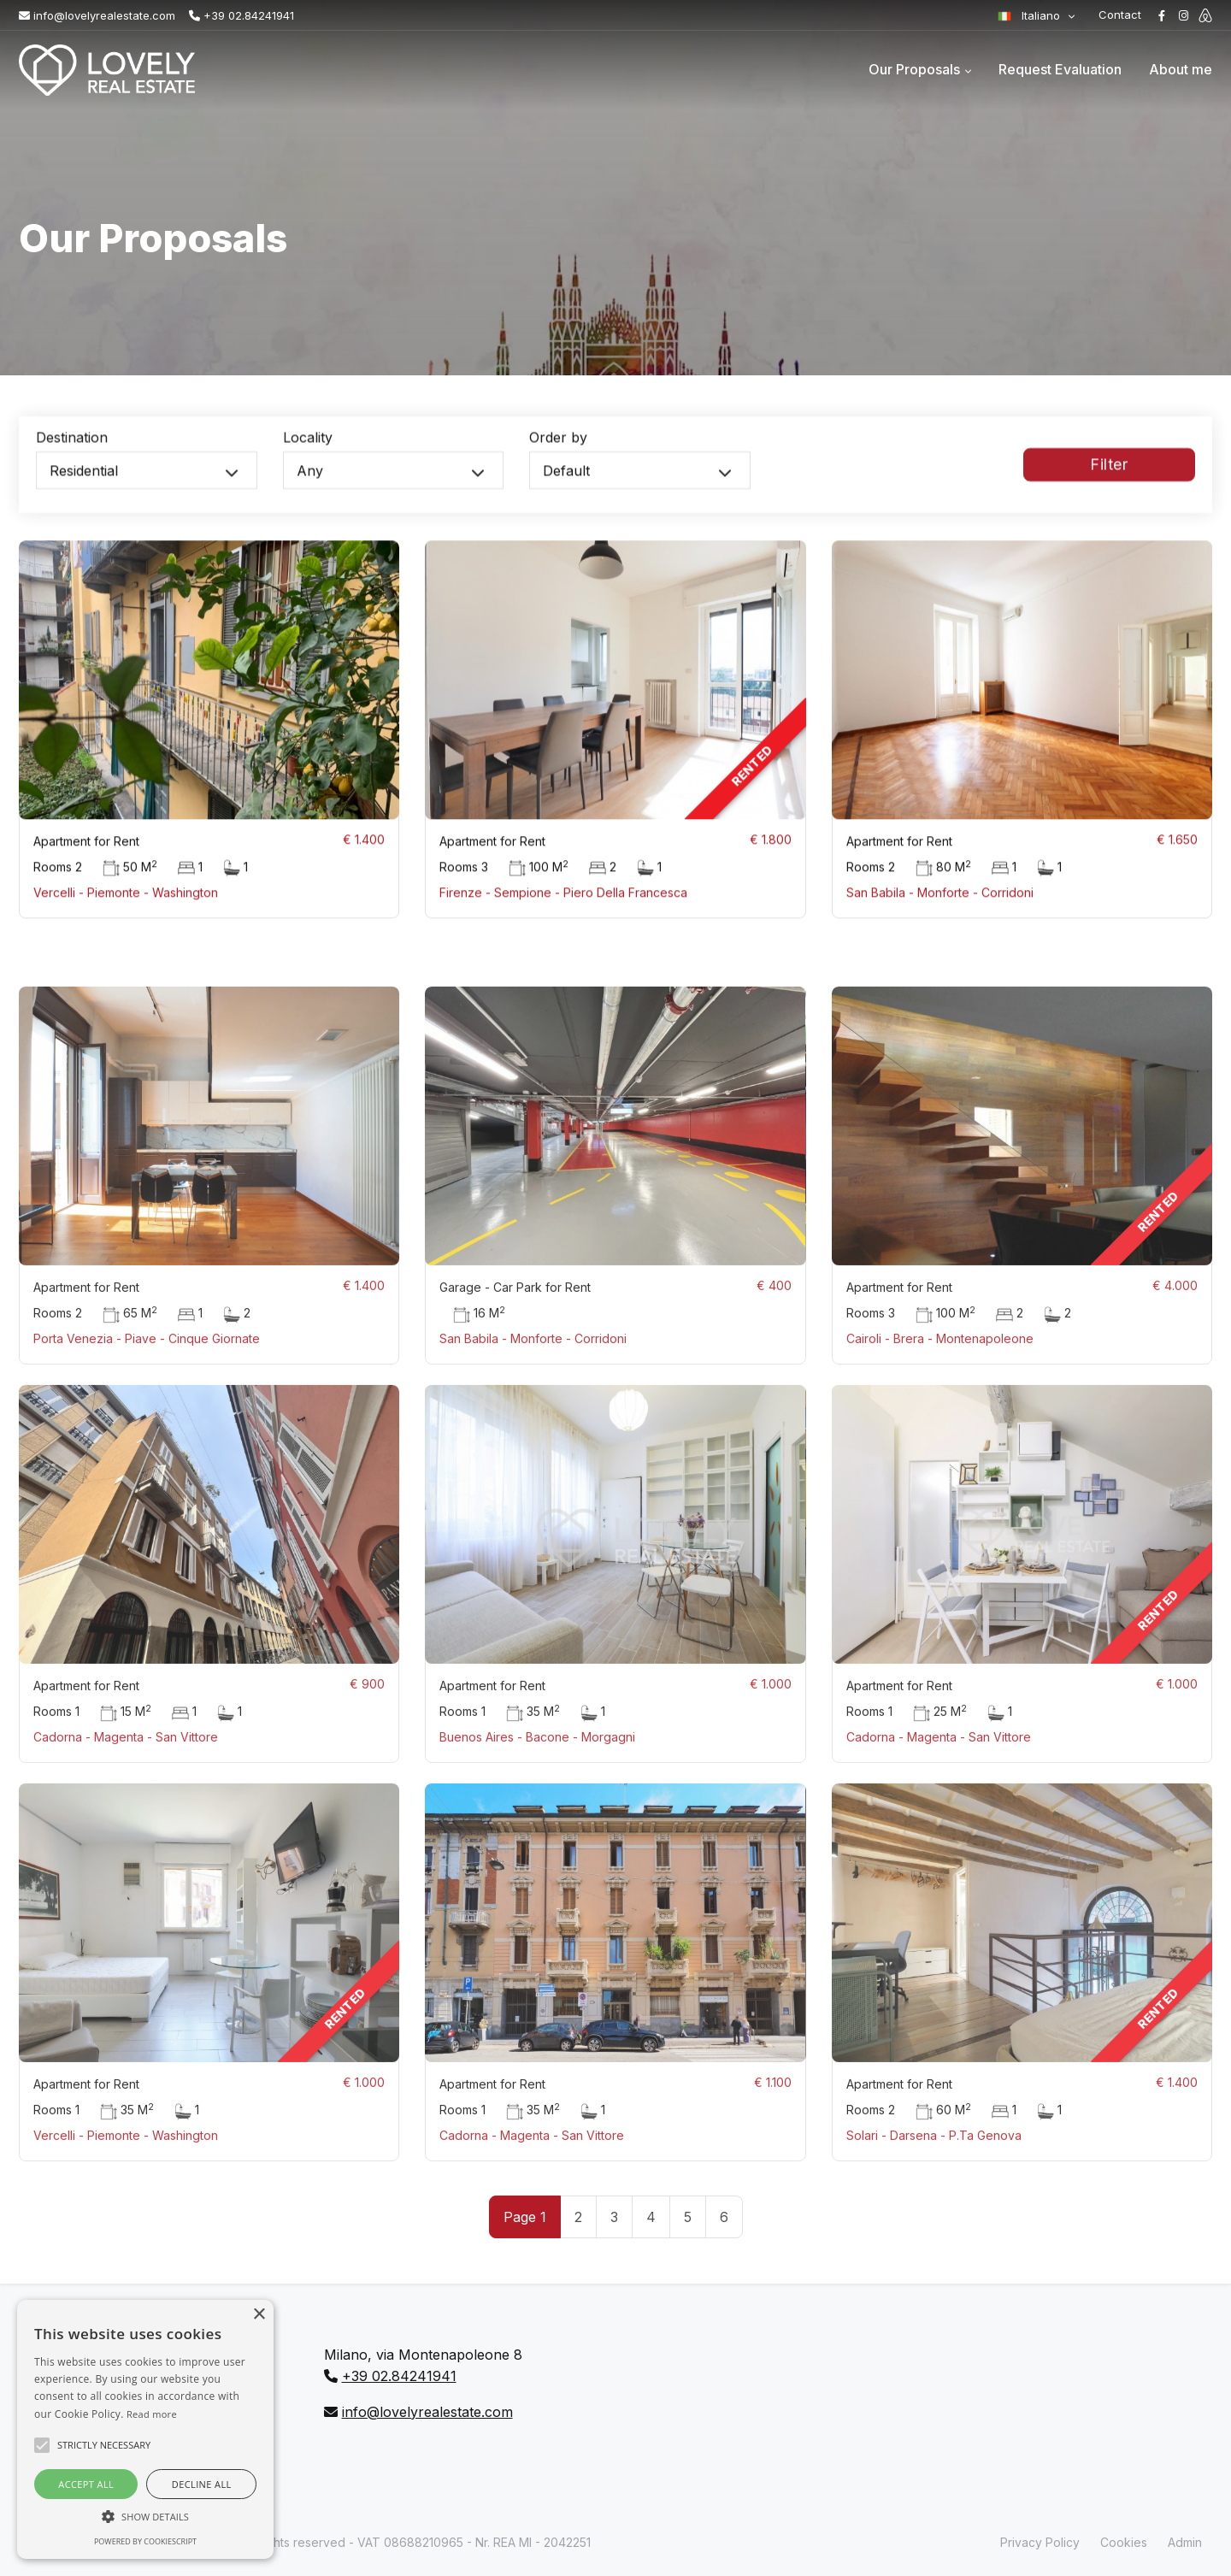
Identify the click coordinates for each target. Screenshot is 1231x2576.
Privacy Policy (1040, 2542)
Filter (1109, 477)
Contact (1119, 14)
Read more (152, 2414)
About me (1180, 69)
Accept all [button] (86, 2484)
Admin (1185, 2542)
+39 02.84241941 (241, 15)
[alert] (145, 2429)
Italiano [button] (1030, 15)
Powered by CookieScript (145, 2541)
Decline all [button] (202, 2484)
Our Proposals (914, 69)
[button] (145, 2516)
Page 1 (525, 2216)
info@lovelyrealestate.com (97, 15)
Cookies (1123, 2542)
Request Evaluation (1060, 69)
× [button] (258, 2314)
